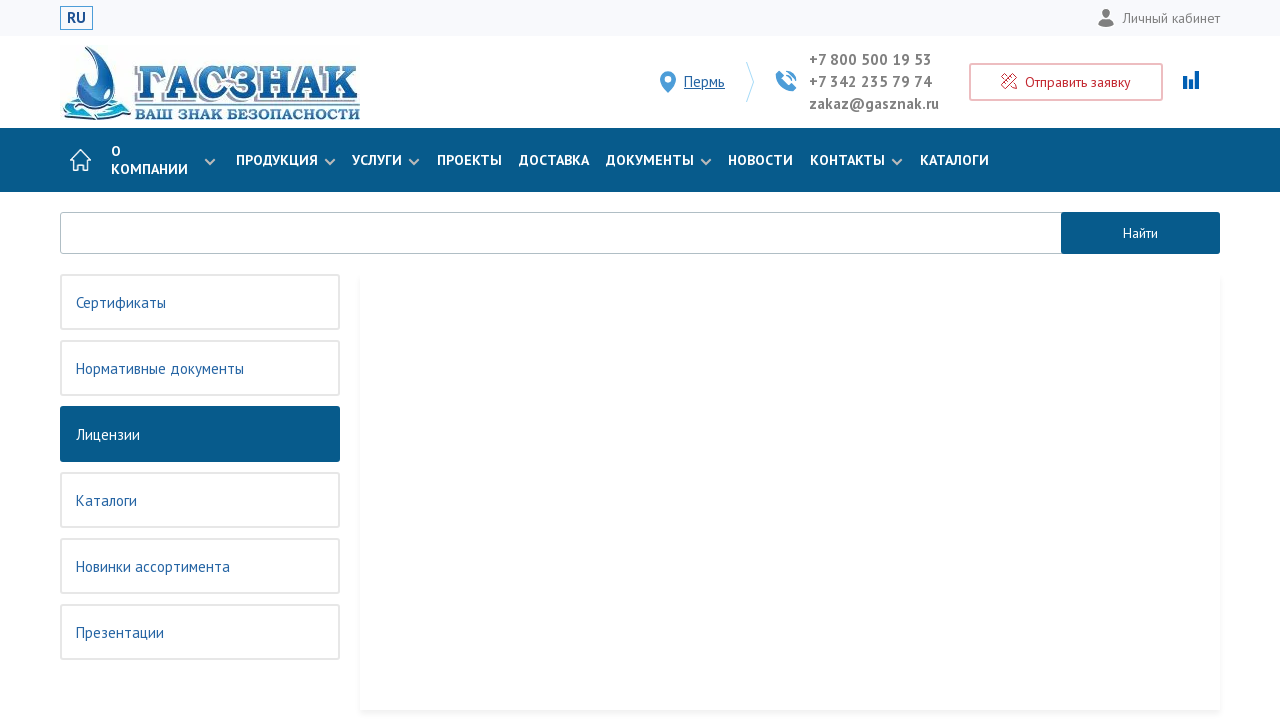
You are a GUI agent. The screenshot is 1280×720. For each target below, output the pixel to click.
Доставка (554, 160)
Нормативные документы (160, 368)
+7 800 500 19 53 (870, 59)
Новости (760, 160)
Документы (657, 160)
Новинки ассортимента (153, 566)
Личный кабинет (1158, 18)
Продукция (284, 160)
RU (76, 17)
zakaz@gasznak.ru (874, 103)
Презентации (120, 632)
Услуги (384, 160)
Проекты (469, 160)
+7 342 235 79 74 (870, 81)
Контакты (854, 160)
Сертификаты (121, 302)
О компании (163, 160)
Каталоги (954, 160)
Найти (1140, 233)
